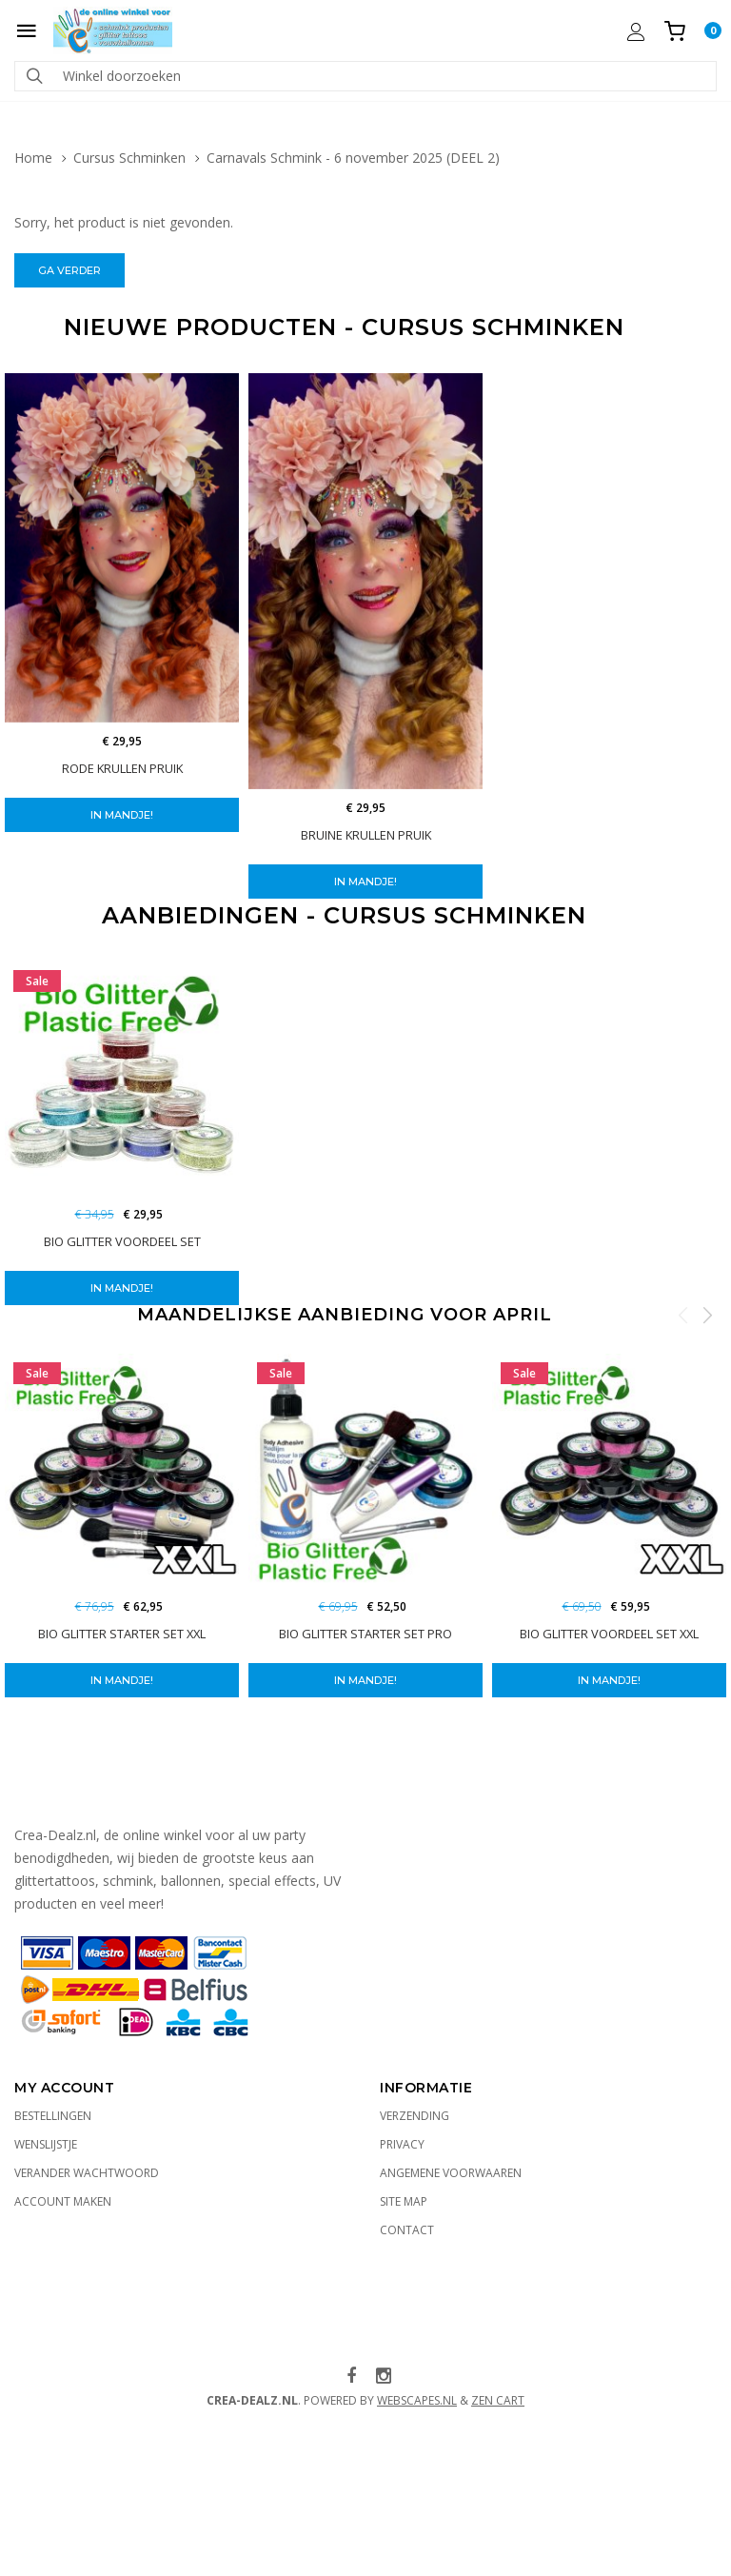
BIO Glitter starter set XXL (122, 1633)
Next (707, 1314)
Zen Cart (497, 2400)
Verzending (414, 2116)
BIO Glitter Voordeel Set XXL (609, 1633)
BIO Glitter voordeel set (122, 1241)
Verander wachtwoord (86, 2173)
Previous (683, 1314)
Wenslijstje (45, 2144)
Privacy (402, 2144)
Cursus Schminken (129, 158)
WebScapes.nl (417, 2400)
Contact (407, 2230)
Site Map (403, 2201)
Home (33, 158)
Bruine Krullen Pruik (366, 834)
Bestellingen (52, 2116)
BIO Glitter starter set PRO (365, 1633)
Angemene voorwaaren (451, 2173)
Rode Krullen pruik (122, 768)
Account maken (62, 2201)
